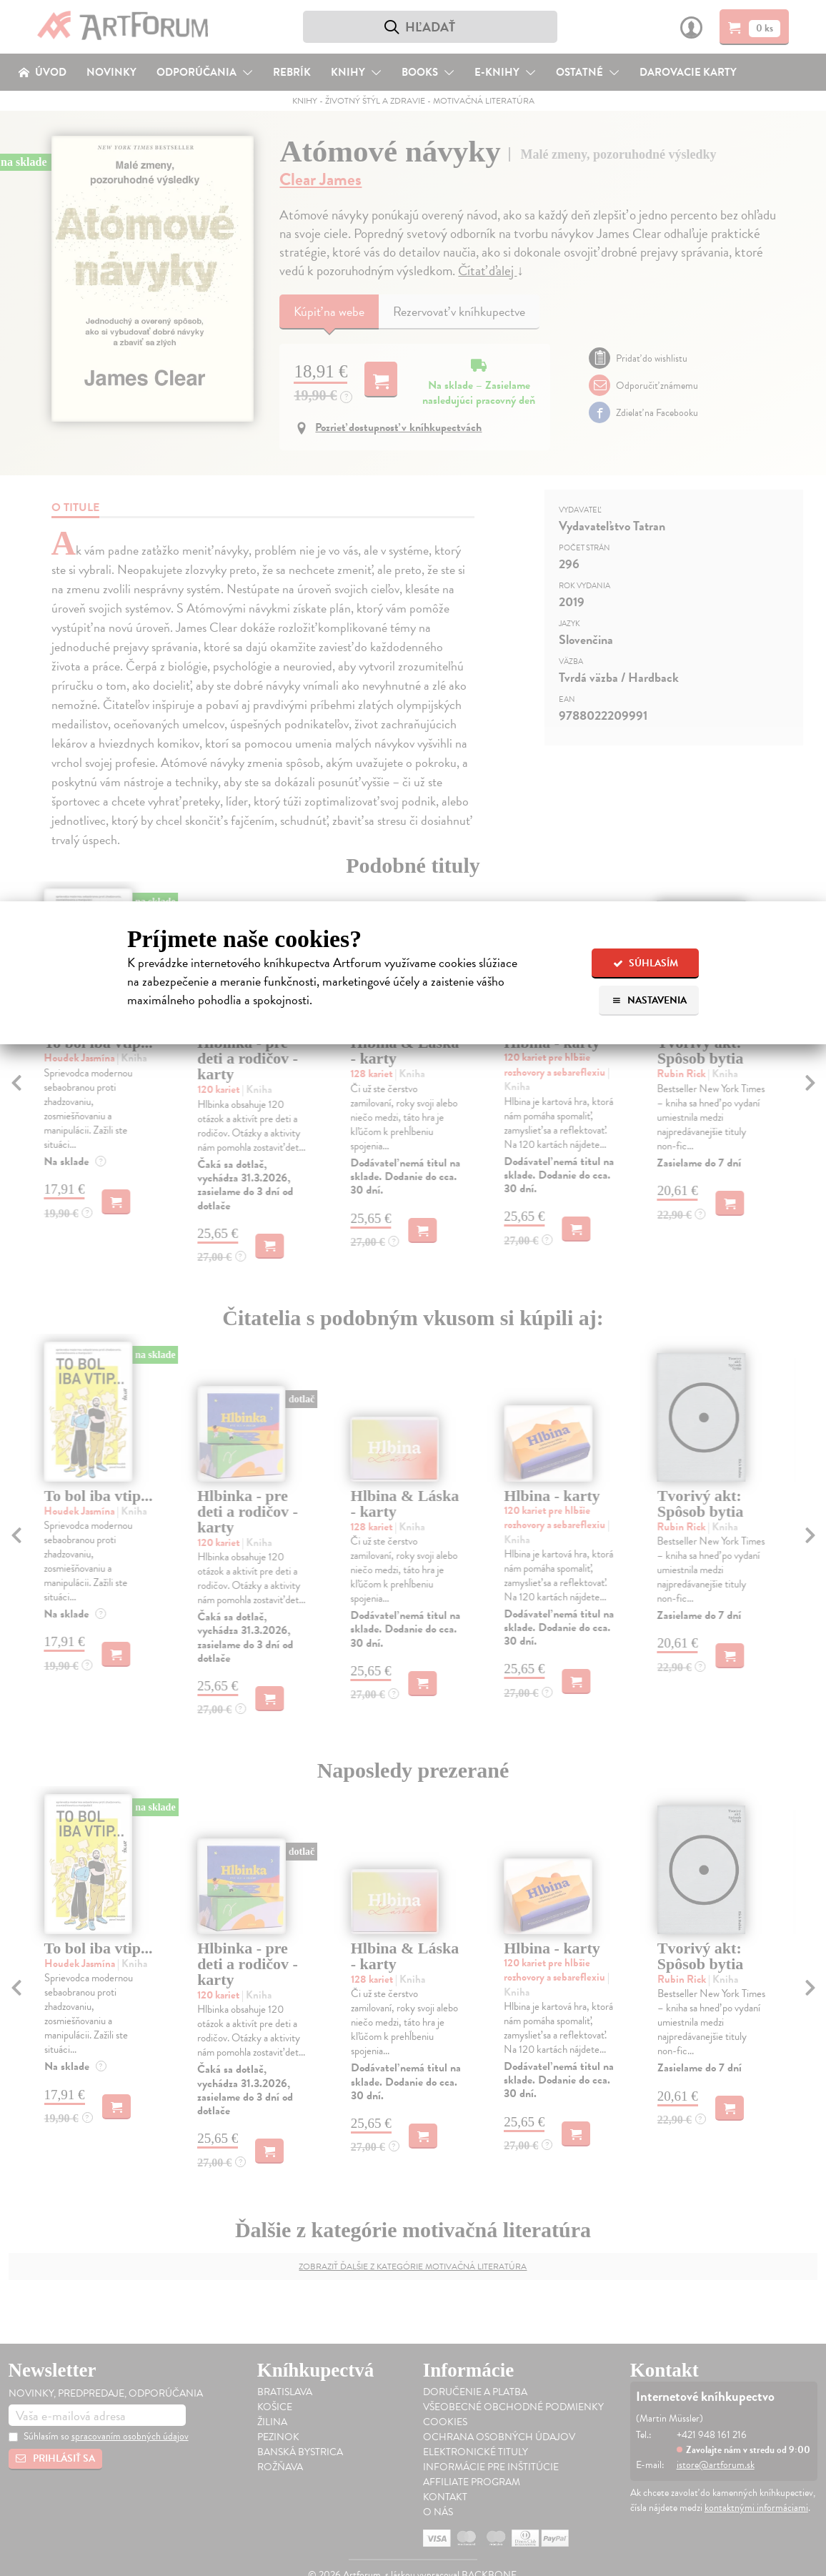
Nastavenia (649, 1000)
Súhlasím (645, 963)
